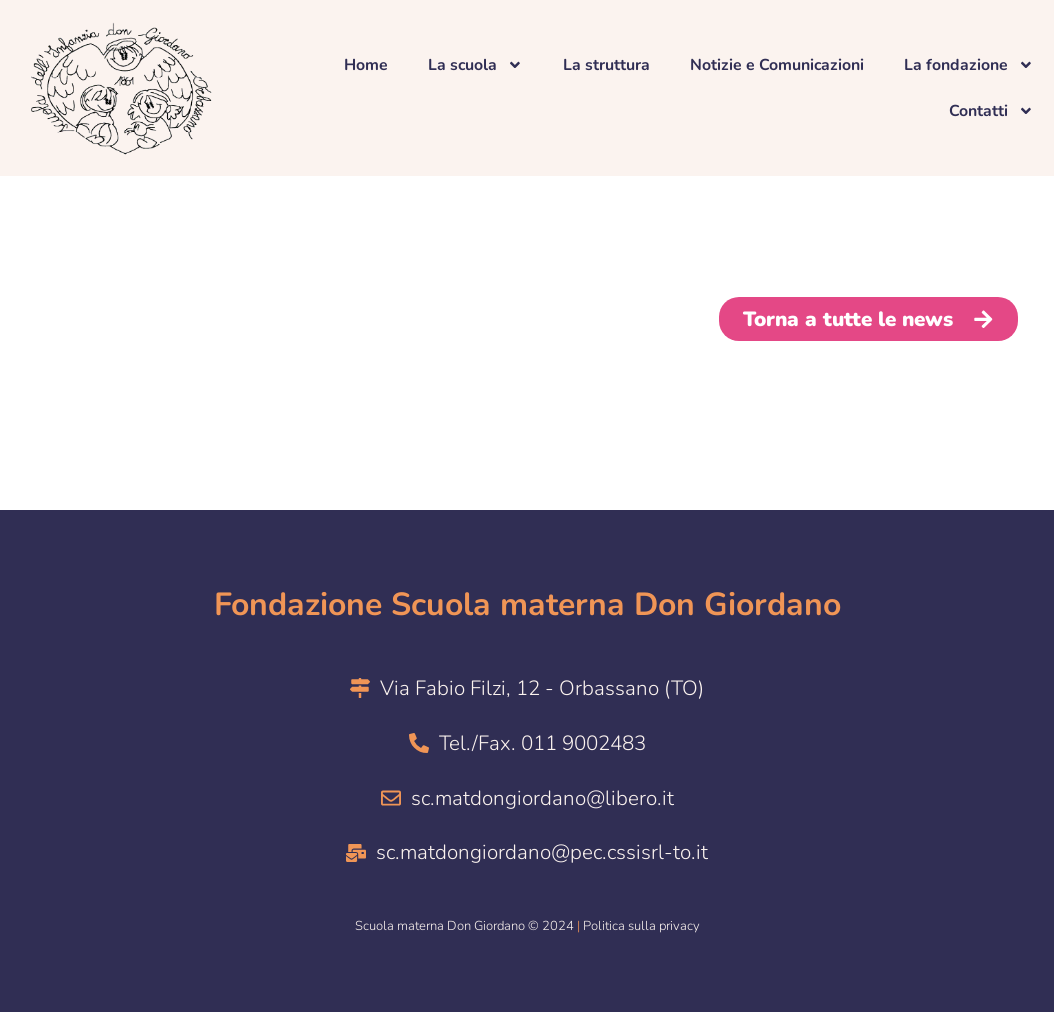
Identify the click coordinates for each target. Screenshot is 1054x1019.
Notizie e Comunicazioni (776, 65)
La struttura (605, 65)
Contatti (991, 111)
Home (364, 65)
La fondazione (969, 65)
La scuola (474, 65)
